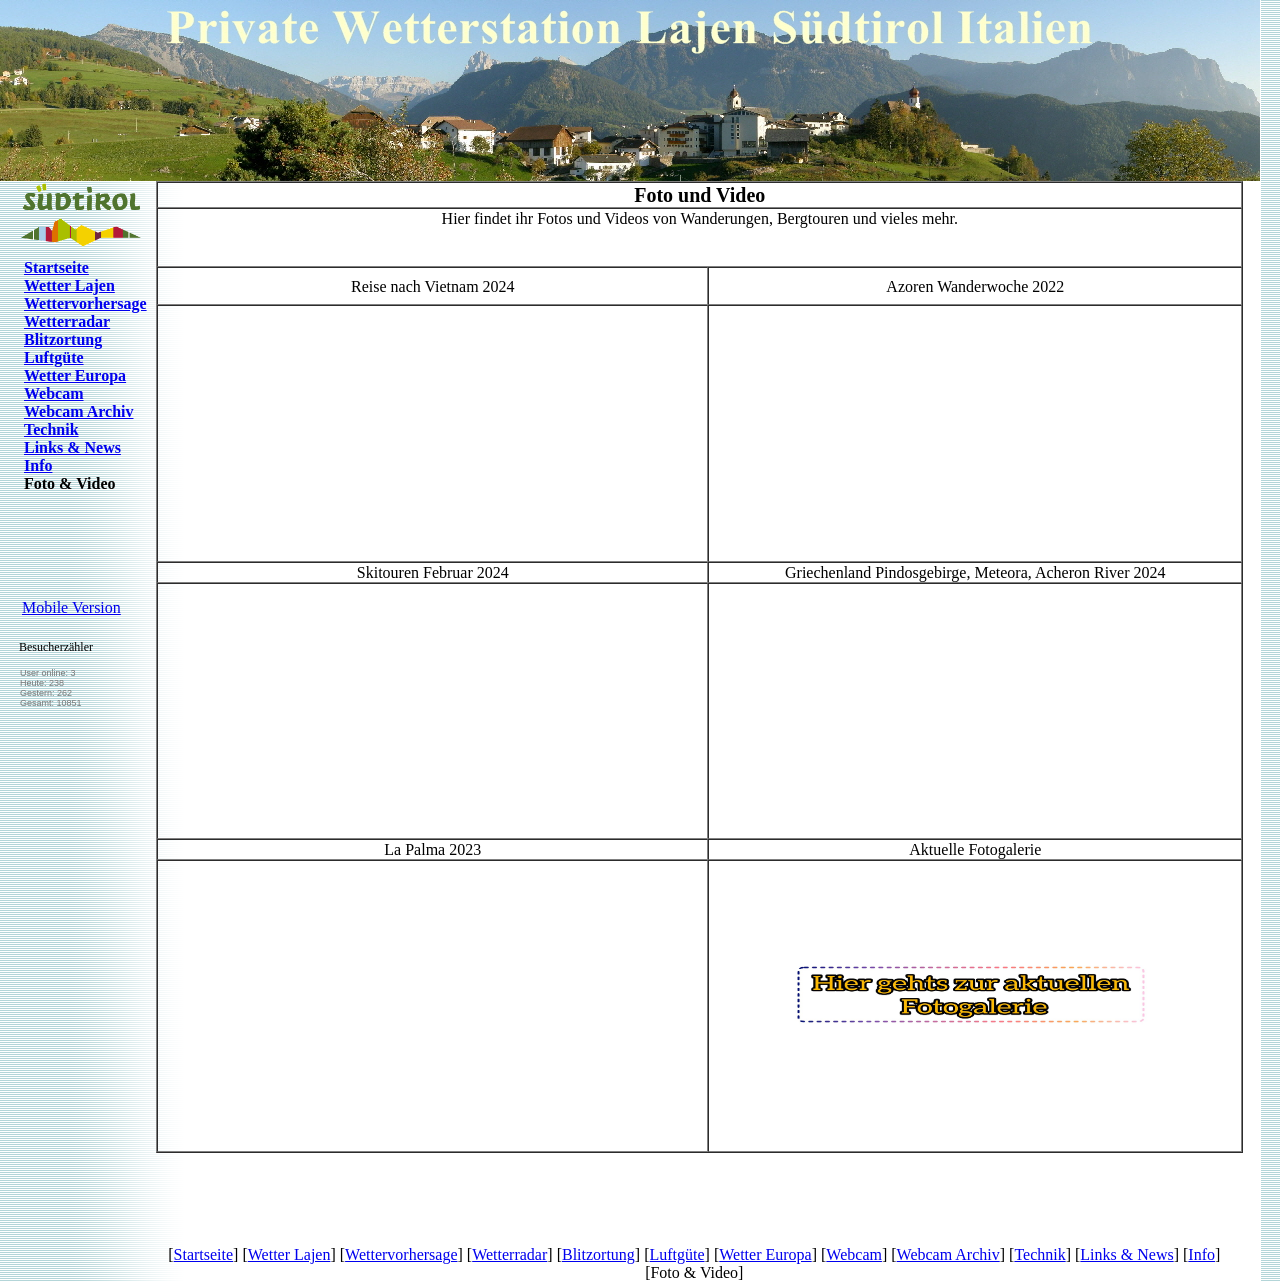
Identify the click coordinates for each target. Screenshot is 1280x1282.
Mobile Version (71, 607)
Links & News (72, 447)
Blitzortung (63, 339)
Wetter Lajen (69, 285)
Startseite (56, 267)
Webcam (54, 393)
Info (38, 465)
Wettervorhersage (85, 303)
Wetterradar (67, 321)
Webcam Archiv (78, 411)
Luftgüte (54, 357)
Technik (51, 429)
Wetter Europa (75, 375)
